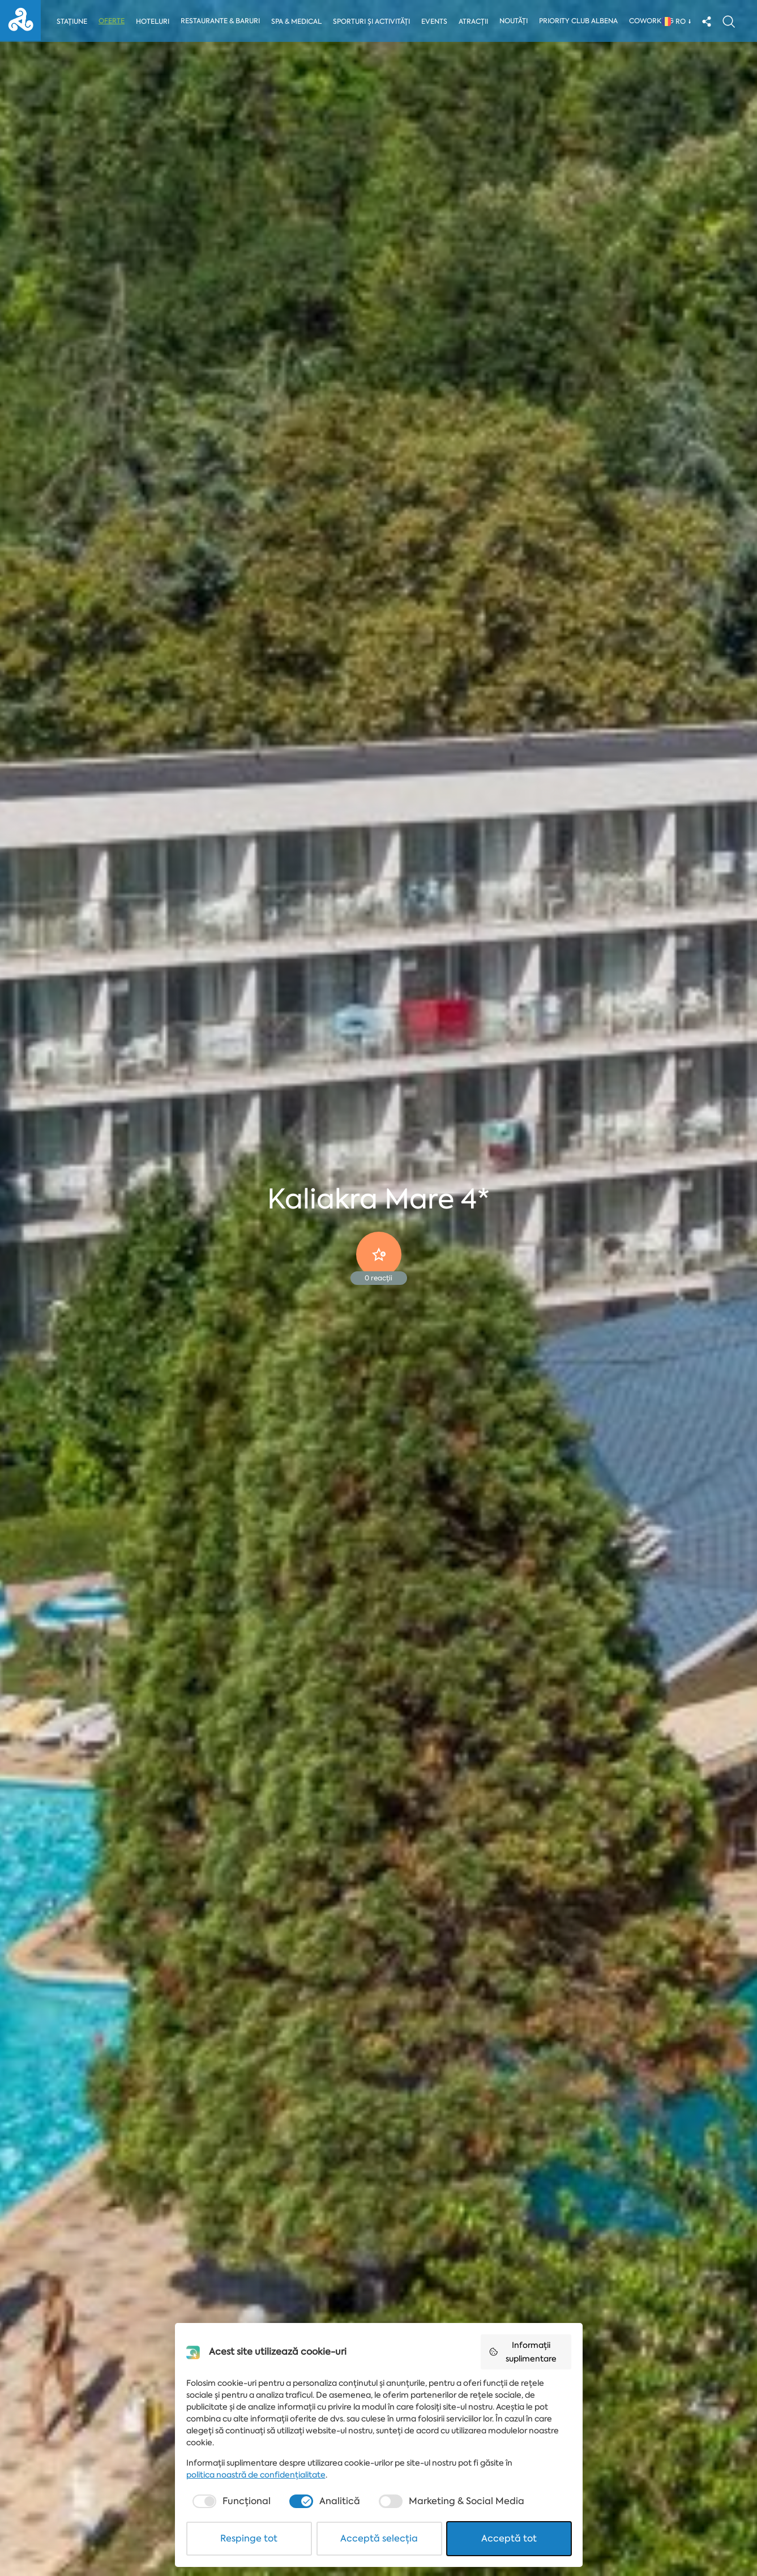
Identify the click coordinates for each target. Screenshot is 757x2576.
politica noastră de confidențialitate (256, 2475)
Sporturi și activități (372, 21)
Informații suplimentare (523, 2352)
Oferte (112, 20)
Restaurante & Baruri (220, 20)
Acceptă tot (509, 2538)
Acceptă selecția (379, 2538)
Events (436, 21)
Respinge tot (248, 2538)
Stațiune (72, 21)
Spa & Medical (297, 21)
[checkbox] (230, 2501)
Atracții (475, 21)
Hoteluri (153, 21)
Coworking (653, 20)
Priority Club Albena (580, 20)
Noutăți (516, 20)
